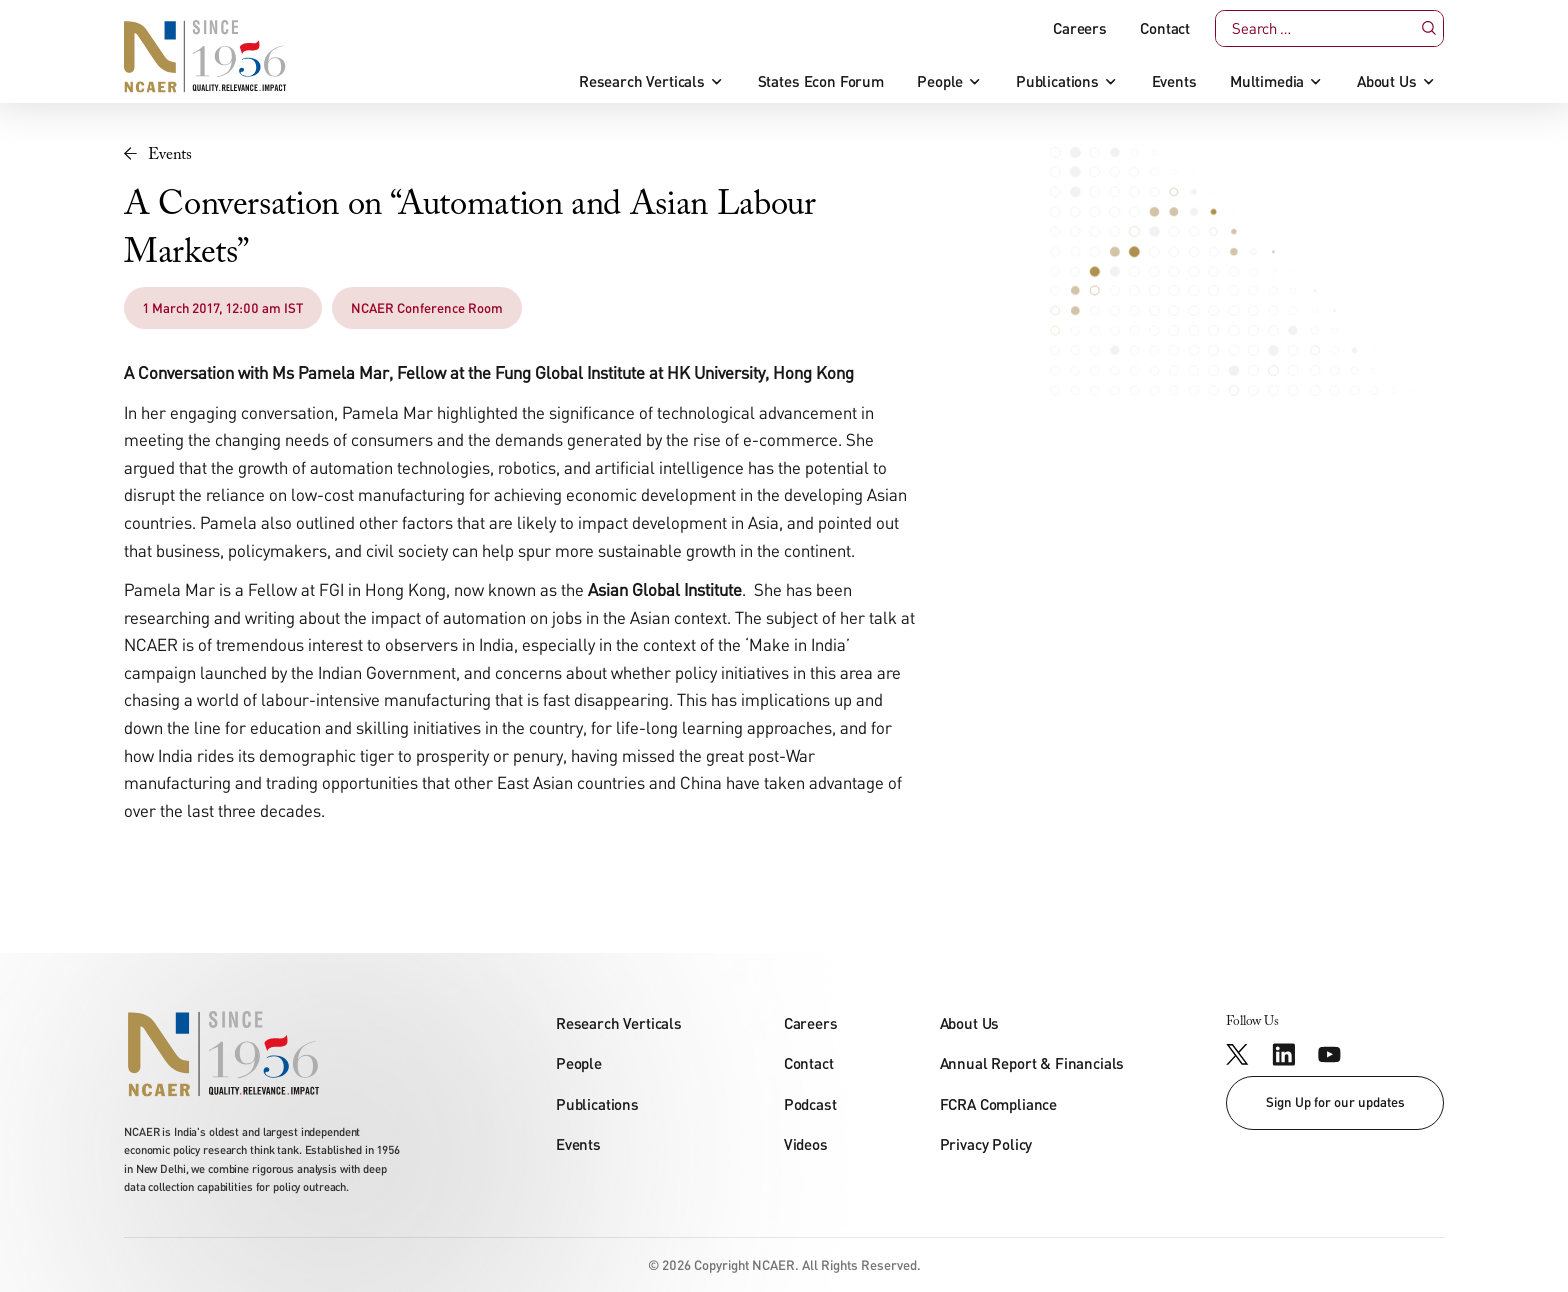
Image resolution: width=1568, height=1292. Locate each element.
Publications (1057, 81)
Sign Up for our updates (1335, 1102)
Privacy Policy (986, 1144)
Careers (1080, 28)
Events (1174, 81)
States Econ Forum (821, 81)
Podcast (810, 1104)
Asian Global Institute (665, 589)
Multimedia (1267, 81)
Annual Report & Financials (1032, 1063)
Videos (806, 1144)
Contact (1165, 28)
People (940, 81)
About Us (1387, 81)
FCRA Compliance (999, 1104)
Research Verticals (642, 81)
